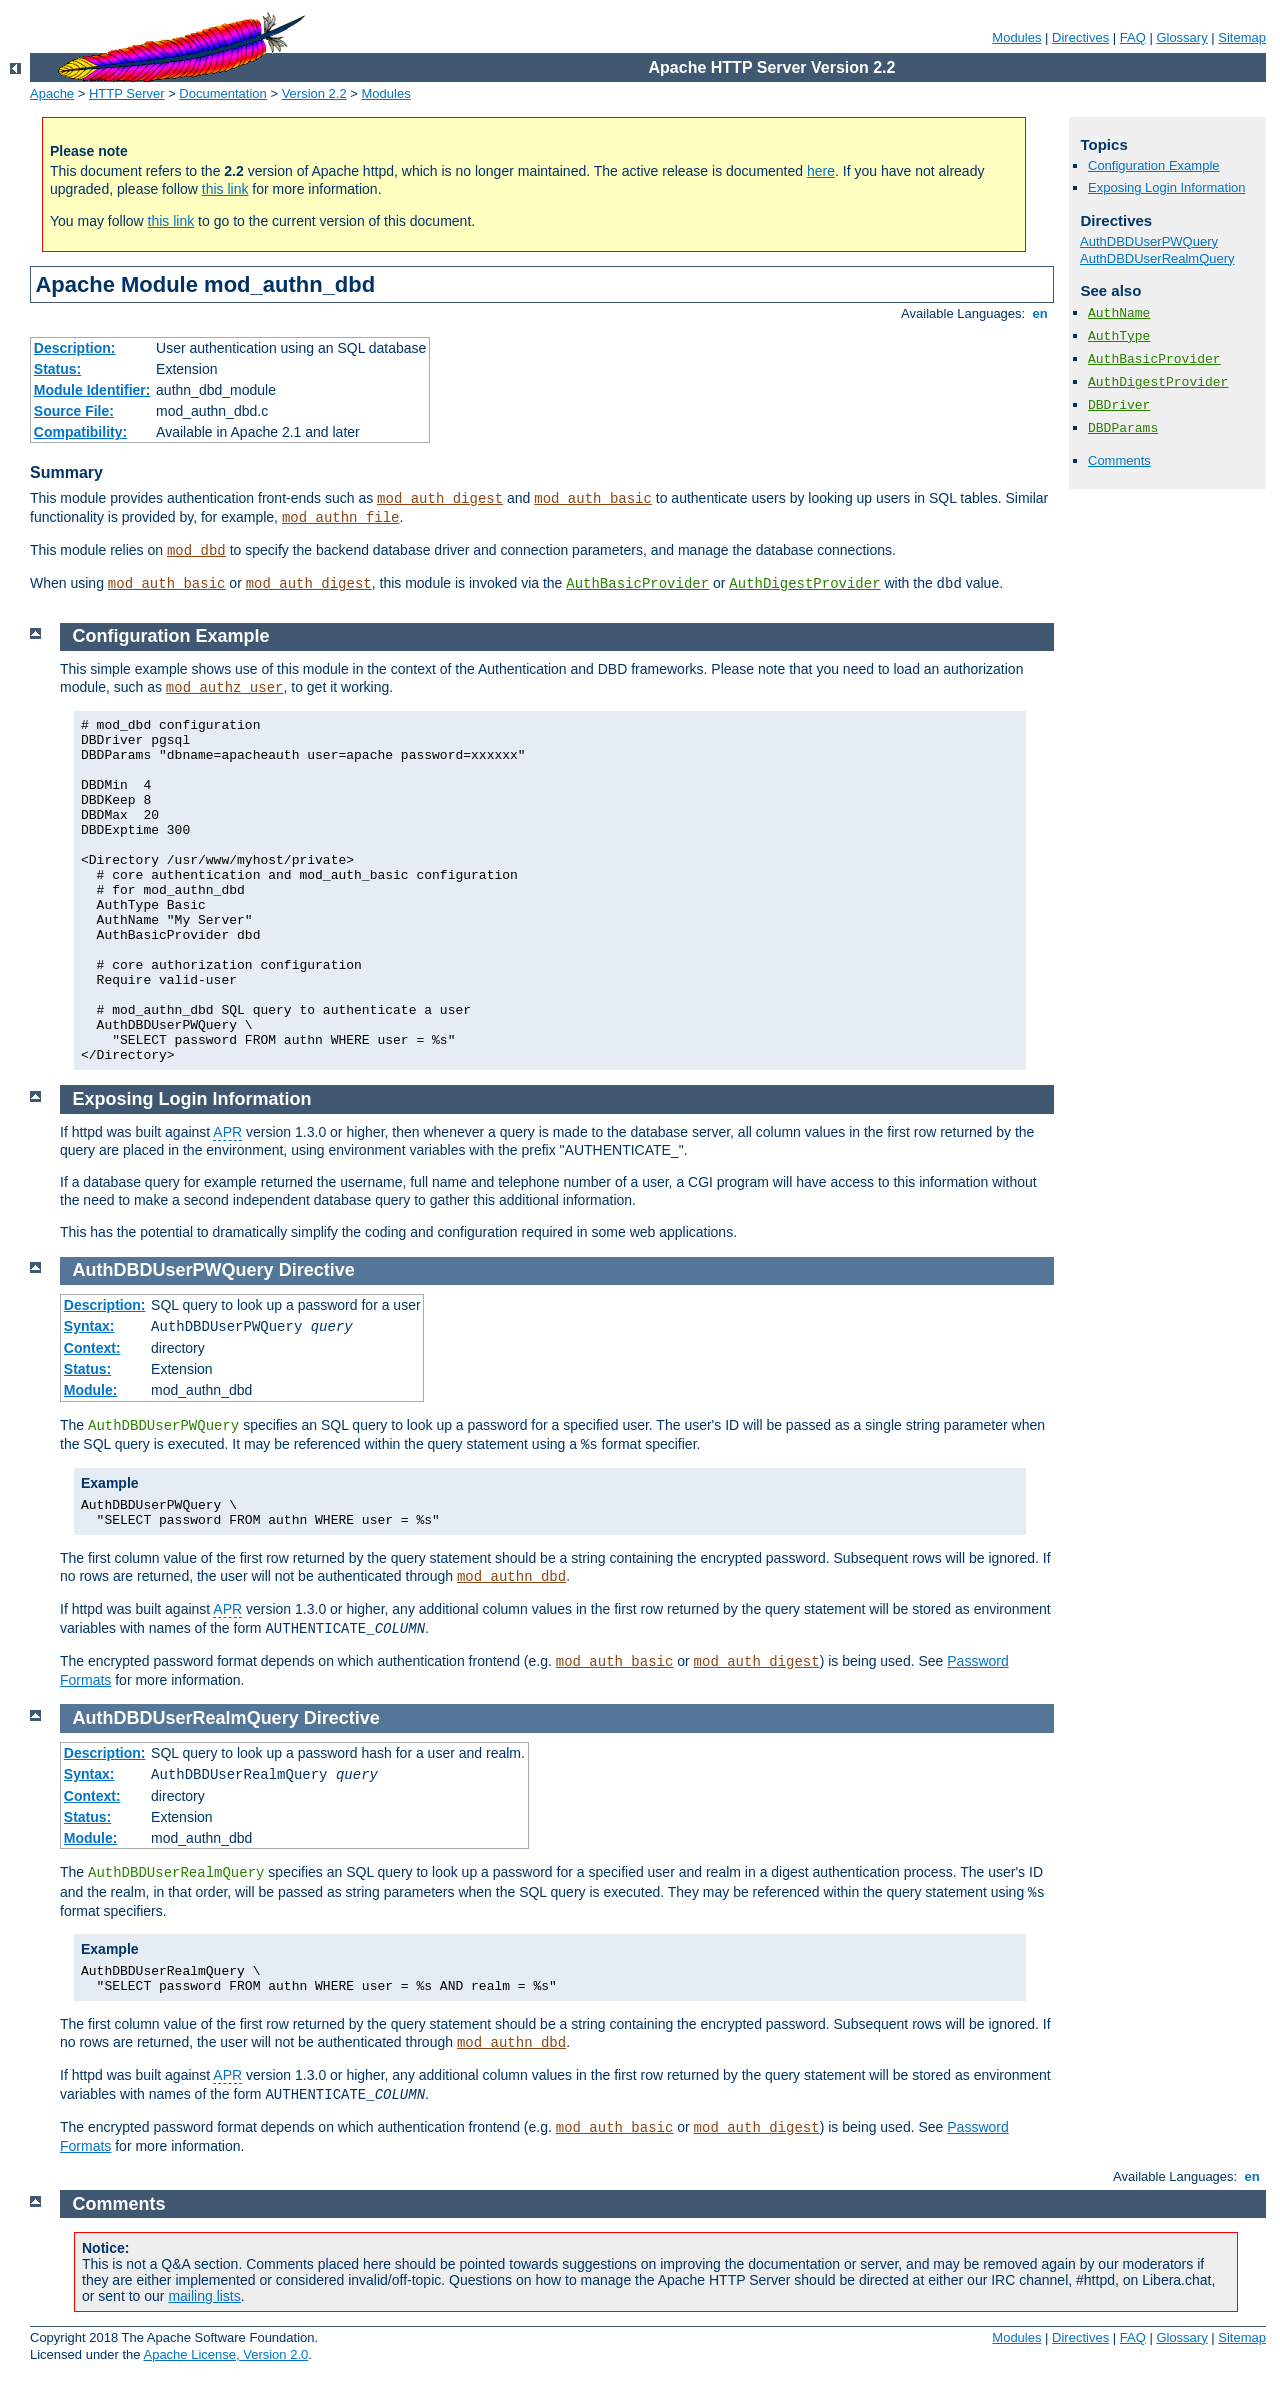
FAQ (1133, 37)
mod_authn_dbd (511, 1577)
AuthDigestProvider (804, 584)
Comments (1119, 460)
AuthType (1119, 336)
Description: (75, 348)
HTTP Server (127, 93)
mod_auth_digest (440, 499)
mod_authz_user (225, 688)
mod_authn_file (341, 518)
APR (227, 1132)
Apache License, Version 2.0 (225, 2354)
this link (225, 189)
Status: (57, 369)
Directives (1080, 37)
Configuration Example (1154, 165)
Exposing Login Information (1167, 187)
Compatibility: (80, 432)
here (821, 171)
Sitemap (1242, 37)
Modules (1016, 37)
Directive (317, 1270)
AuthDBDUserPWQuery (1149, 241)
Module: (91, 1390)
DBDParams (1123, 428)
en (1040, 313)
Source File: (74, 411)
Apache (52, 93)
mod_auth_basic (593, 499)
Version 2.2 (314, 93)
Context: (92, 1348)
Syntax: (89, 1326)
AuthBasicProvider (637, 584)
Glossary (1181, 37)
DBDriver (1119, 405)
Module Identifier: (92, 390)
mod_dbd (196, 551)
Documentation (222, 93)
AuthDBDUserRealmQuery (1157, 258)
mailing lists (204, 2296)
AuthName (1119, 313)
